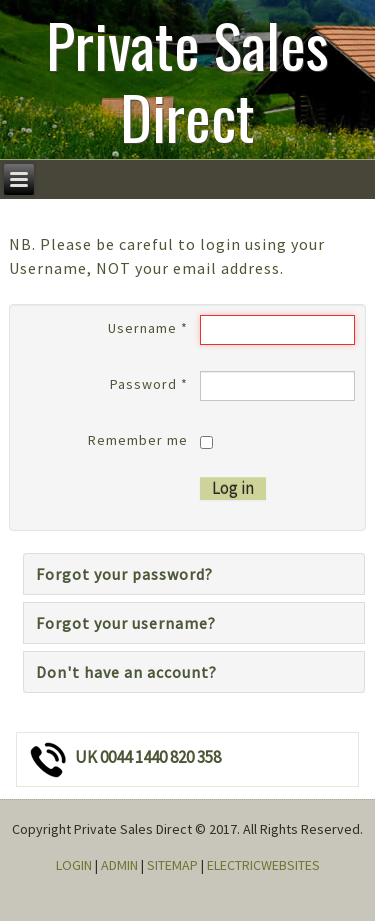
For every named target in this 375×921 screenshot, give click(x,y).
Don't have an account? (126, 672)
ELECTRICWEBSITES (263, 865)
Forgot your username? (126, 623)
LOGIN (74, 865)
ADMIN (119, 865)
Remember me (138, 440)
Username (148, 328)
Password (149, 384)
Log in (233, 488)
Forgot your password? (124, 574)
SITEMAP (172, 865)
